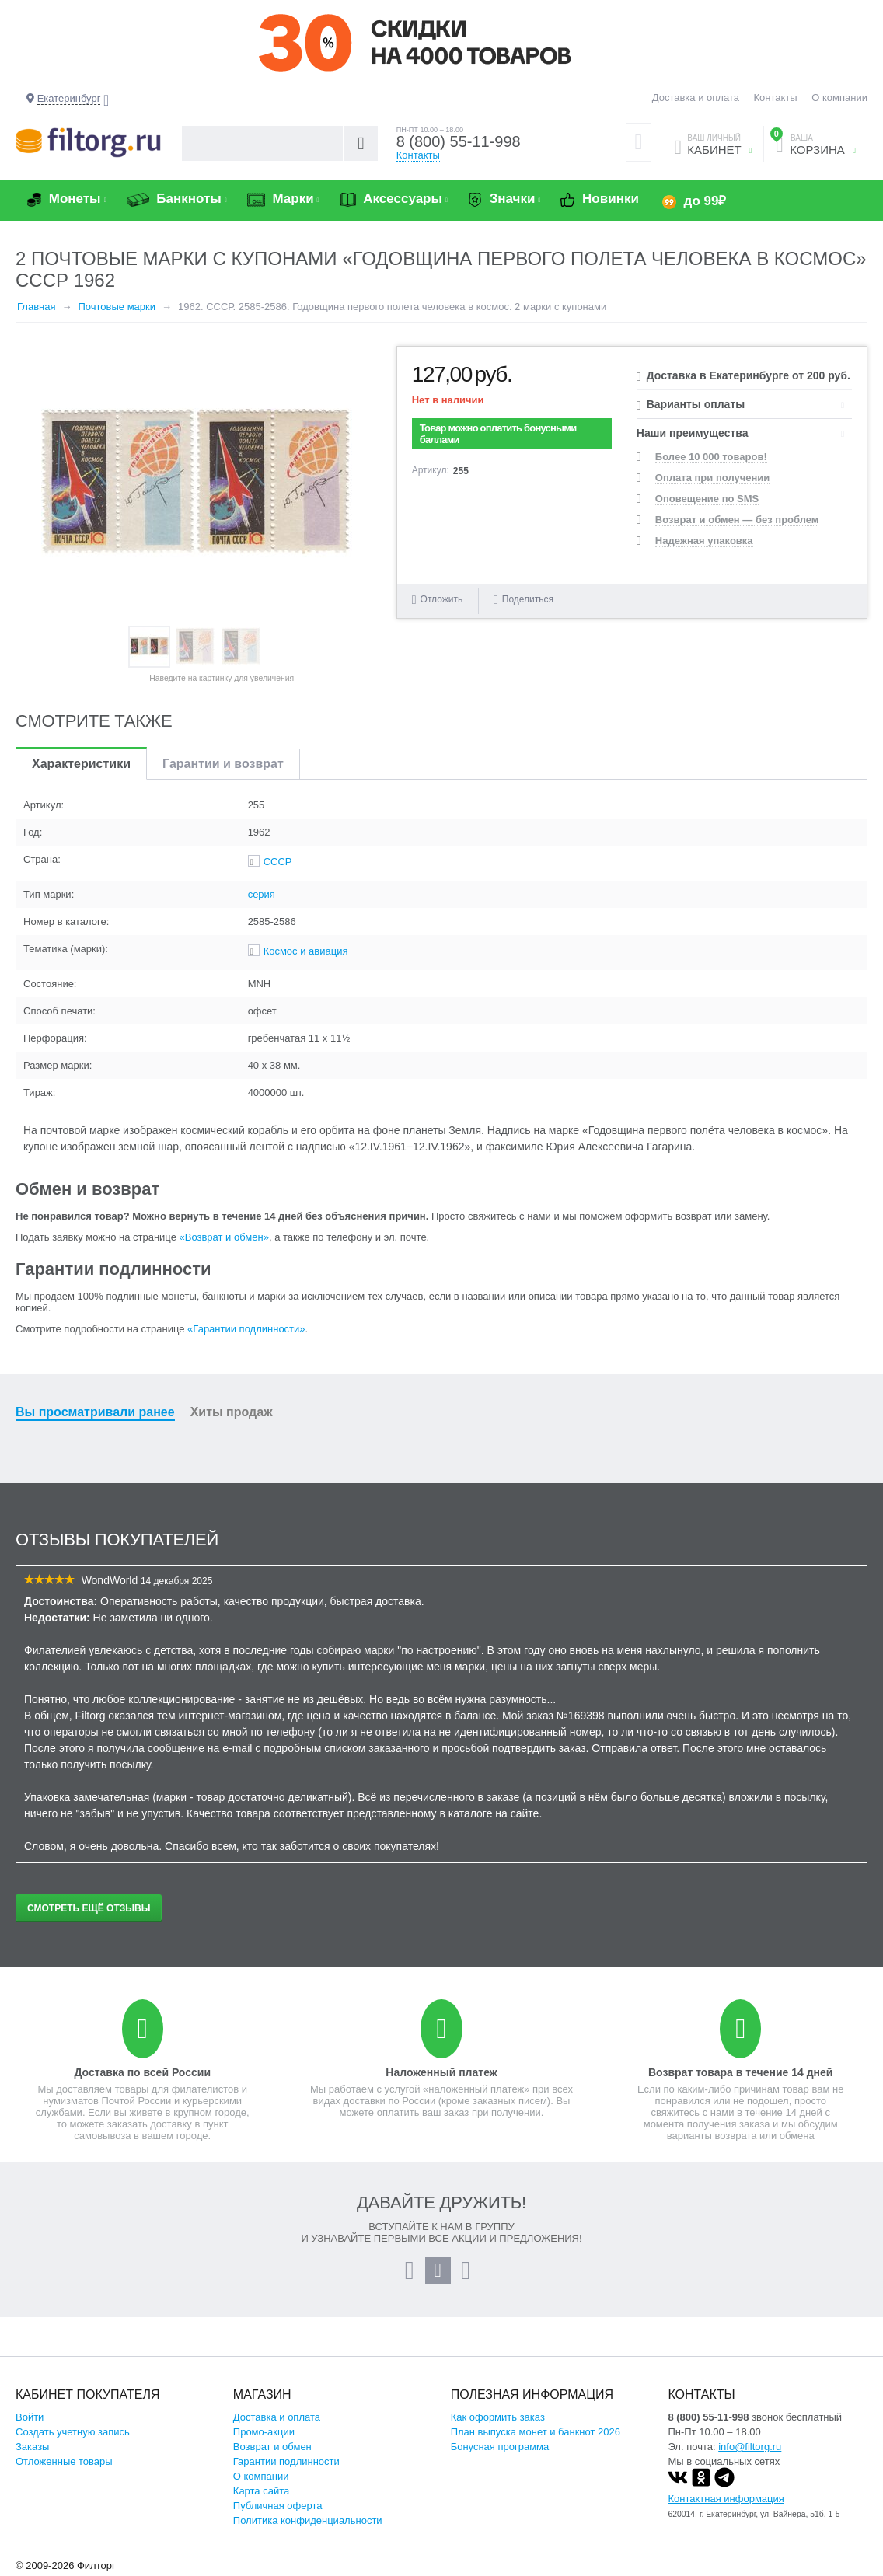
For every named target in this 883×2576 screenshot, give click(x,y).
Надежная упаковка (704, 540)
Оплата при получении (712, 477)
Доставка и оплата (695, 97)
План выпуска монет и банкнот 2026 (535, 2432)
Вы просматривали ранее (95, 1412)
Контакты (775, 97)
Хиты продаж (231, 1412)
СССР (278, 861)
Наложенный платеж (441, 2072)
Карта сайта (261, 2491)
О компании (839, 97)
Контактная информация (726, 2498)
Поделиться (523, 599)
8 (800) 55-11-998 (458, 141)
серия (261, 894)
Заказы (32, 2446)
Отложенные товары (64, 2461)
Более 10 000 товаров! (711, 456)
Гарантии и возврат (223, 763)
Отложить (442, 599)
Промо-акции (264, 2432)
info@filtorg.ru (749, 2446)
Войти (30, 2417)
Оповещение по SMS (707, 498)
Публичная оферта (278, 2505)
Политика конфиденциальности (307, 2520)
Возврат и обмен (272, 2446)
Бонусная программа (500, 2446)
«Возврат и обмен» (224, 1237)
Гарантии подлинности (286, 2461)
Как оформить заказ (498, 2417)
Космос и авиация (306, 951)
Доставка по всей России (142, 2072)
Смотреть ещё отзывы (88, 1908)
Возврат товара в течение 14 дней (740, 2072)
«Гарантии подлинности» (246, 1329)
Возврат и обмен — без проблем (737, 519)
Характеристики (81, 763)
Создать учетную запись (73, 2432)
